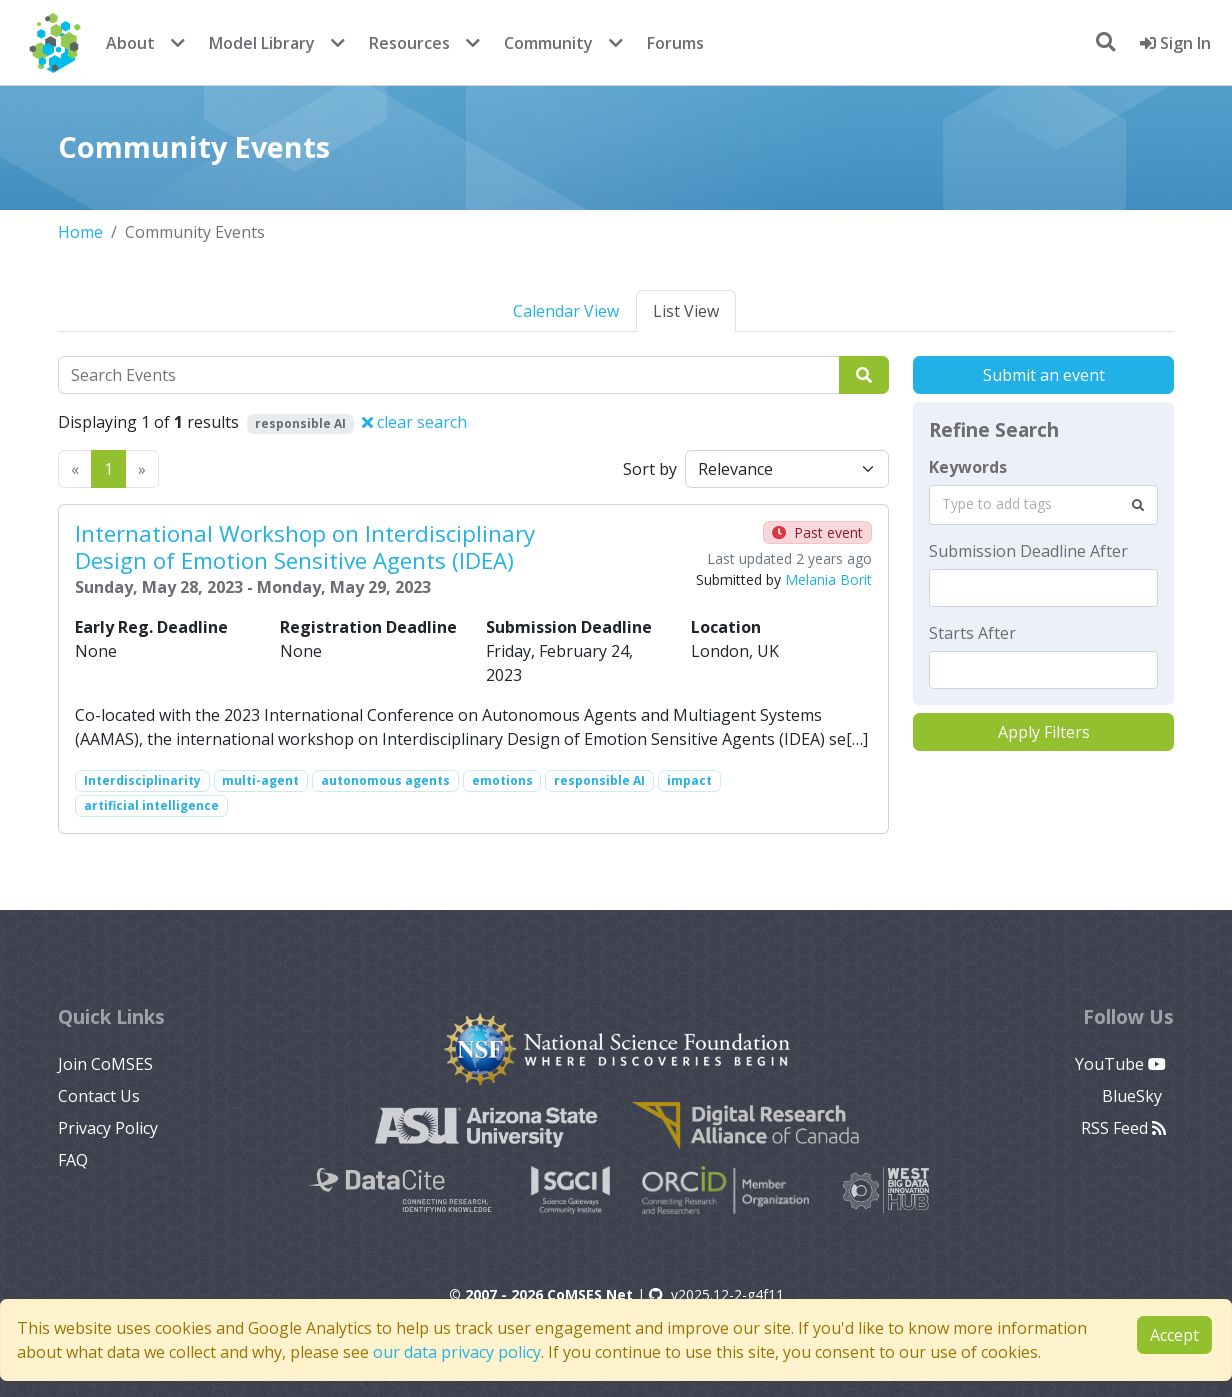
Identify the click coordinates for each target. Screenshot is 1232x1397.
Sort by (650, 469)
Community (548, 43)
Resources (409, 43)
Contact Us (99, 1096)
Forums (675, 43)
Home (80, 232)
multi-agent (260, 780)
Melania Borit (828, 579)
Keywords (968, 467)
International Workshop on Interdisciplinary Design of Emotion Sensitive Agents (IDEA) (305, 547)
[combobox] (1043, 505)
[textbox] (1043, 588)
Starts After (972, 633)
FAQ (73, 1160)
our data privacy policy (457, 1352)
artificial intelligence (151, 805)
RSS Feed (1123, 1128)
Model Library (262, 43)
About (130, 43)
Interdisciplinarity (142, 780)
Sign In (1175, 43)
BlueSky (1134, 1096)
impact (689, 780)
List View (686, 311)
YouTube (1120, 1064)
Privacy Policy (108, 1128)
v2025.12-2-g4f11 (716, 1294)
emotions (502, 780)
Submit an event (1044, 375)
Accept (1174, 1335)
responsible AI (599, 780)
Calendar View (566, 311)
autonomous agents (385, 780)
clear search (414, 422)
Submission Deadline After (1028, 551)
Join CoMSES (105, 1064)
